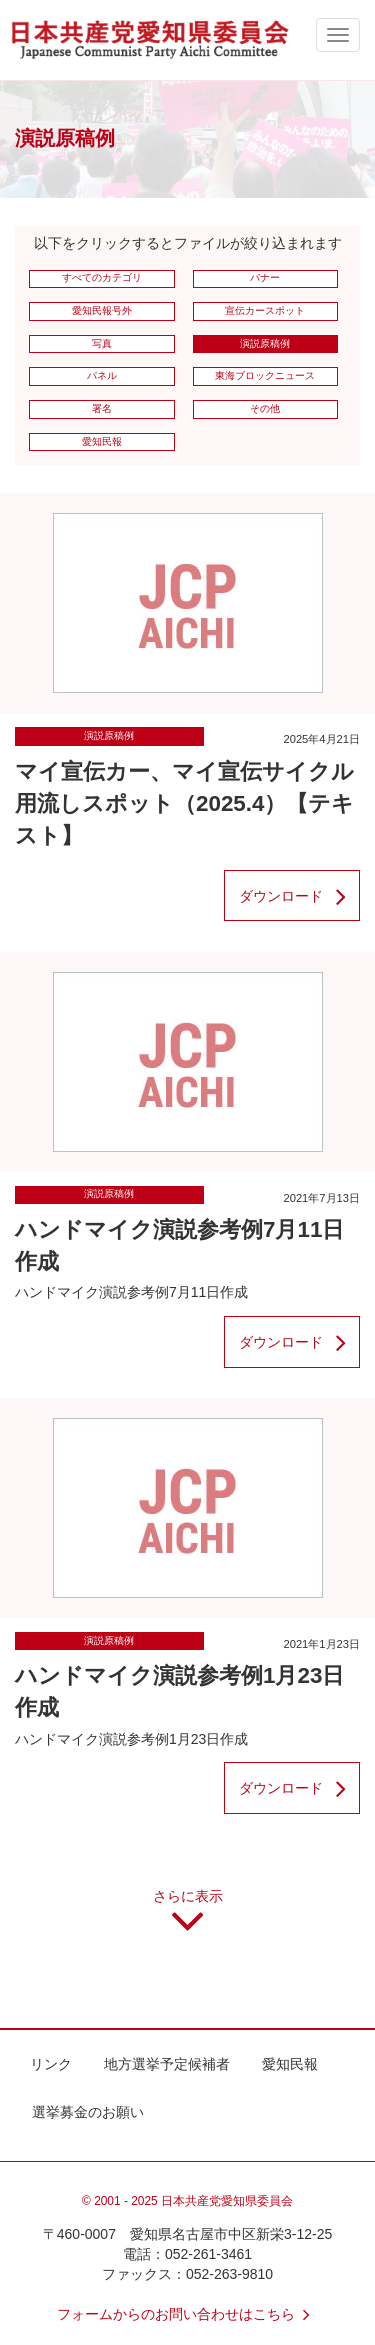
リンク (51, 2064)
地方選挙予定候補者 (167, 2064)
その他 (265, 408)
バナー (265, 277)
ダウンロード (299, 896)
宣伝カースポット (265, 310)
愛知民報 (102, 441)
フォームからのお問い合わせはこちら (188, 2314)
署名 (102, 408)
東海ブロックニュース (265, 375)
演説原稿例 (265, 343)
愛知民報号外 (102, 310)
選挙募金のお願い (88, 2112)
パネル (102, 375)
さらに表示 (188, 1918)
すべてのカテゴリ (102, 277)
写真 (102, 343)
